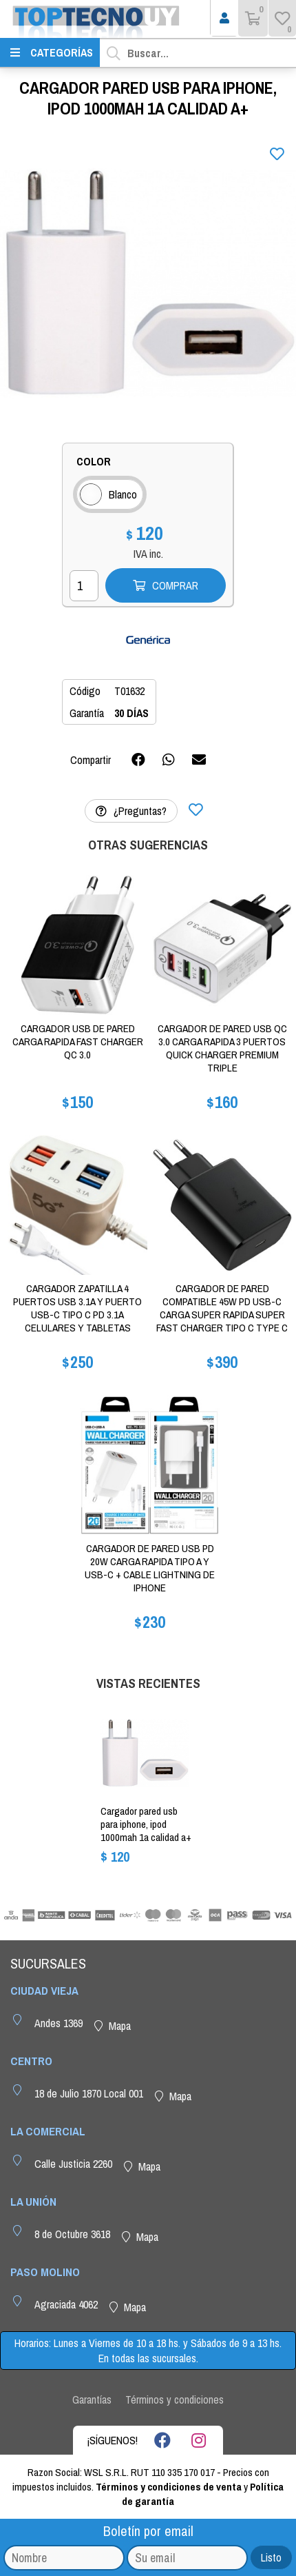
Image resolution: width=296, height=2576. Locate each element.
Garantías (92, 2399)
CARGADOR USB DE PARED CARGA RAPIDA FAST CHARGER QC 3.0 (77, 1041)
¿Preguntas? (131, 810)
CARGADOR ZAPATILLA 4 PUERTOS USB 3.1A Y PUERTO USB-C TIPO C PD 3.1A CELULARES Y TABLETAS (77, 1308)
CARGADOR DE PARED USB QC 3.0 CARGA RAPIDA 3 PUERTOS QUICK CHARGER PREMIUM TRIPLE (222, 1048)
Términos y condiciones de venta (169, 2486)
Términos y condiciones (174, 2399)
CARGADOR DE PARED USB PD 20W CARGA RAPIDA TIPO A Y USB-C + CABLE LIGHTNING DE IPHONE (150, 1568)
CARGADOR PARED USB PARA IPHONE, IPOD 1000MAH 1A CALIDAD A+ (146, 1824)
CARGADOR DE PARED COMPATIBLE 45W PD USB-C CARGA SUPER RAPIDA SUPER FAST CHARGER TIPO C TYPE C (222, 1308)
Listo (271, 2557)
